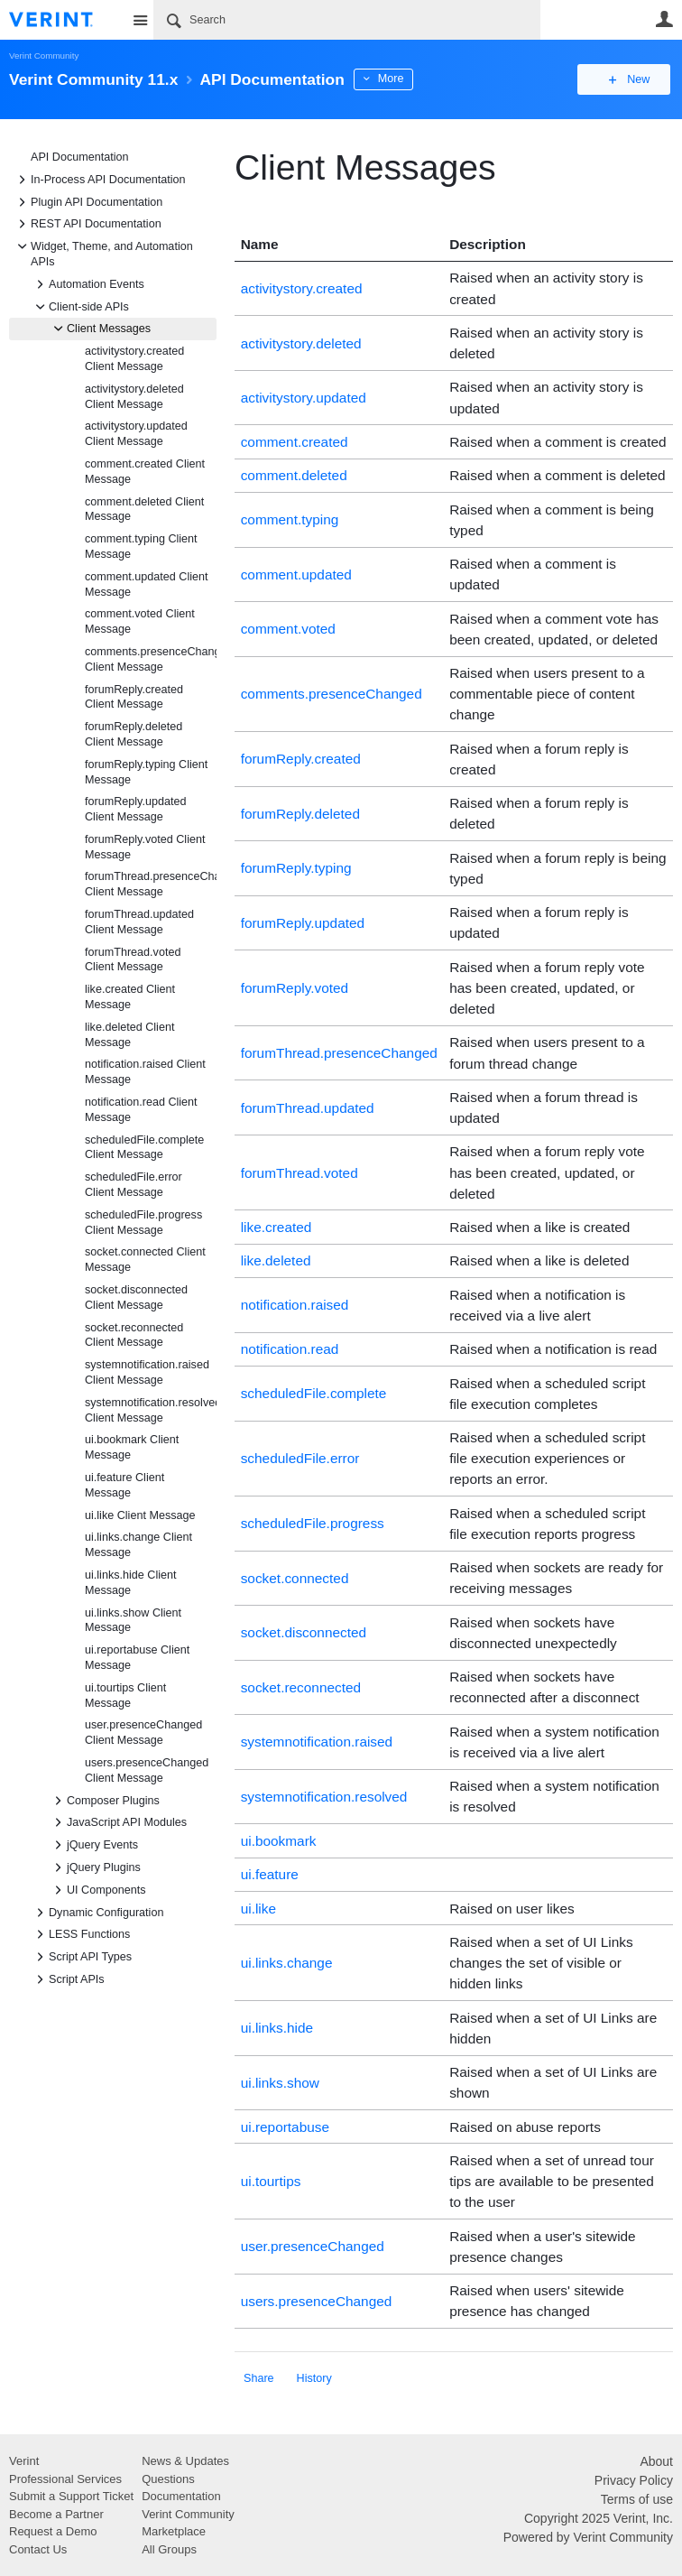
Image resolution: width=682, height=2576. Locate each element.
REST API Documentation (87, 224)
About (656, 2461)
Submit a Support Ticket (71, 2496)
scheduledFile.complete (314, 1393)
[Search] (346, 20)
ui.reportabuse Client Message (137, 1658)
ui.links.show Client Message (133, 1621)
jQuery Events (93, 1845)
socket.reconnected (301, 1687)
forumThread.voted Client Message (132, 960)
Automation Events (87, 284)
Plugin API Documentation (87, 202)
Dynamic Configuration (97, 1913)
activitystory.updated (303, 397)
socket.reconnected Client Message (134, 1335)
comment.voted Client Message (140, 621)
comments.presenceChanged (331, 693)
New (632, 79)
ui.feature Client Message (124, 1485)
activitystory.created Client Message (134, 359)
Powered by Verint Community (588, 2537)
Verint (24, 2461)
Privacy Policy (633, 2480)
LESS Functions (80, 1934)
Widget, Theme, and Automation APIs (103, 252)
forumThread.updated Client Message (139, 922)
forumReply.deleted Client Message (133, 734)
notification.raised (295, 1304)
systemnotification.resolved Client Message (151, 1410)
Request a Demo (53, 2531)
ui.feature (270, 1874)
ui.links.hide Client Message (131, 1583)
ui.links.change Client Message (138, 1545)
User (664, 19)
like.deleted (276, 1260)
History (314, 2378)
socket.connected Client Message (145, 1260)
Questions (168, 2479)
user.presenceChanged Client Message (143, 1733)
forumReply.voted (294, 988)
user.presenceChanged (312, 2246)
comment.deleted (294, 475)
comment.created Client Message (145, 472)
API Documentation (80, 157)
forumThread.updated (307, 1108)
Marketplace (174, 2531)
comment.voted (288, 628)
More (405, 78)
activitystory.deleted (301, 343)
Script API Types (81, 1957)
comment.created (294, 441)
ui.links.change (287, 1962)
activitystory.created (302, 288)
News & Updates (185, 2461)
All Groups (169, 2549)
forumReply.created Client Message (134, 697)
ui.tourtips (271, 2181)
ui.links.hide (277, 2027)
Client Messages (100, 329)
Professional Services (65, 2479)
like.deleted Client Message (129, 1035)
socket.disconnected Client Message (136, 1297)
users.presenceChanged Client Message (146, 1770)
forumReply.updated (302, 923)
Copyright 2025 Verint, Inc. (598, 2518)
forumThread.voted (299, 1173)
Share (259, 2378)
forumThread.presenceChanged (339, 1053)
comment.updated (296, 574)
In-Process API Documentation (99, 180)
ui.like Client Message (140, 1515)
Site (139, 19)
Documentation (181, 2496)
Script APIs (68, 1979)
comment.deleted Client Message (144, 510)
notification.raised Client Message (145, 1072)
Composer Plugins (104, 1801)
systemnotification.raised (317, 1741)
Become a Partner (56, 2514)
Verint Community (43, 55)
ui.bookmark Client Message (132, 1447)
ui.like (258, 1908)
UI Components (97, 1890)
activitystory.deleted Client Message (134, 397)
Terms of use (637, 2499)
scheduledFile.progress (312, 1523)
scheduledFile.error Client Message (133, 1185)
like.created (276, 1227)
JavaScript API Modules (118, 1822)
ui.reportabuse (285, 2127)
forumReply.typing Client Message (146, 772)
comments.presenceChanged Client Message (151, 659)
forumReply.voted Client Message (145, 847)
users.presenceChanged (316, 2301)
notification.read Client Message (141, 1110)
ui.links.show (280, 2082)
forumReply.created (301, 758)
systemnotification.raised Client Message (147, 1372)
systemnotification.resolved (324, 1796)
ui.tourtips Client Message (125, 1696)
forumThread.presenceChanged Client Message (151, 884)
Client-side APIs (80, 307)
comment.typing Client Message (141, 547)
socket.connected (295, 1578)
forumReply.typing (296, 868)
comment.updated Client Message (146, 584)
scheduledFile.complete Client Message (144, 1148)
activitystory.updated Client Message (136, 434)
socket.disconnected (303, 1632)
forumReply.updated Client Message (135, 809)
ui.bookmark (279, 1841)
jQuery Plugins (95, 1867)
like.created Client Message (130, 997)
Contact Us (38, 2549)
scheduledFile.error (300, 1458)
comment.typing (290, 519)
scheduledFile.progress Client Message (143, 1223)
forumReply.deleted (300, 813)
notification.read (290, 1349)
